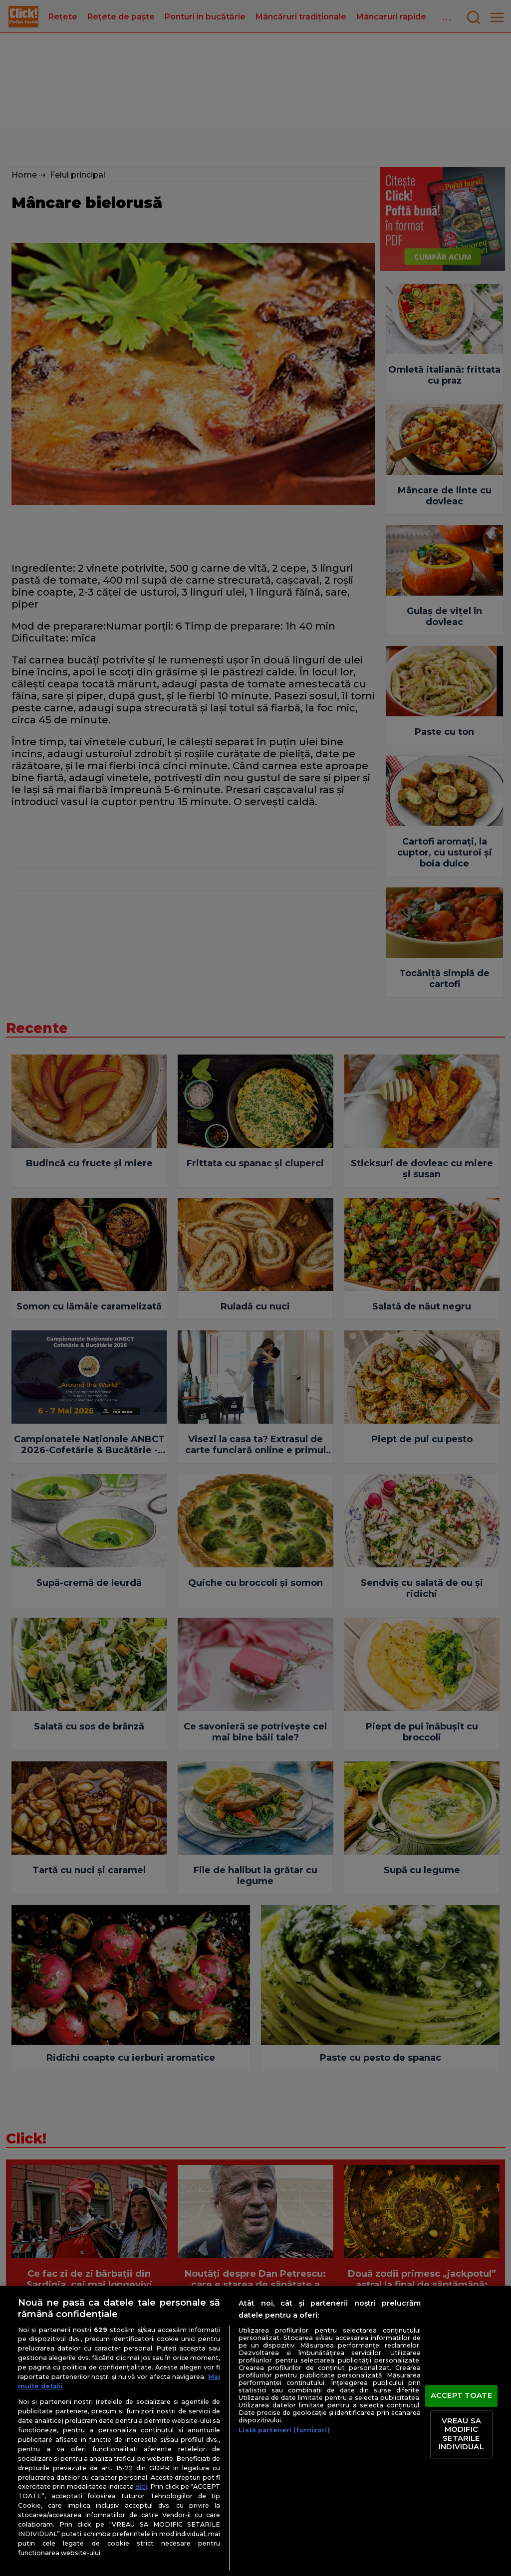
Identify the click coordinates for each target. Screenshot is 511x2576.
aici (141, 2486)
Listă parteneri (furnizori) (284, 2430)
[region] (255, 2431)
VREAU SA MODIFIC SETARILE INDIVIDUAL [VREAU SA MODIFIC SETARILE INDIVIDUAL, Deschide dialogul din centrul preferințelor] (461, 2434)
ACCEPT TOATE (461, 2395)
